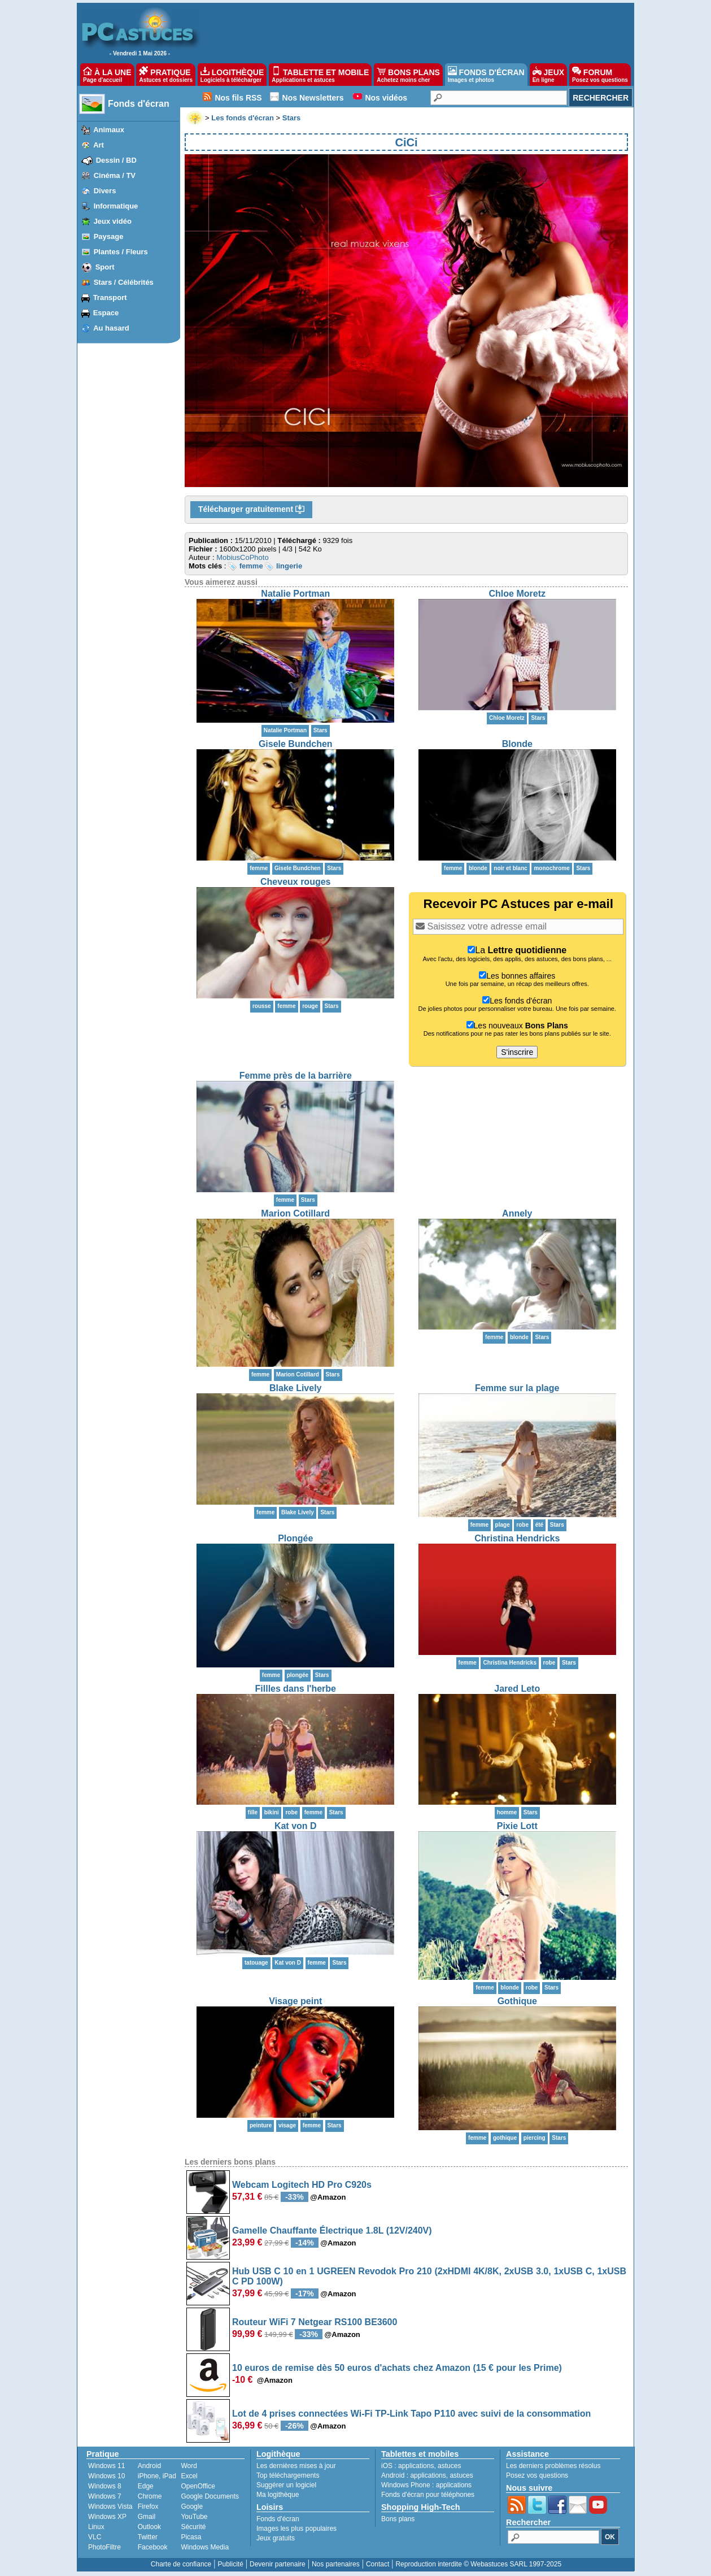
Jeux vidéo (113, 221)
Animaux (108, 129)
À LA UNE (107, 74)
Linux (96, 2527)
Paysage (109, 236)
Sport (105, 267)
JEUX (548, 74)
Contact (377, 2564)
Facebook (153, 2547)
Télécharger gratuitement (251, 510)
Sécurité (193, 2527)
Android (149, 2466)
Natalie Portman (295, 593)
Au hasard (111, 328)
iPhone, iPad (157, 2476)
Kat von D (295, 1826)
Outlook (149, 2527)
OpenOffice (198, 2486)
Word (189, 2466)
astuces (449, 2466)
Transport (110, 297)
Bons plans (398, 2519)
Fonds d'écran (138, 103)
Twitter (148, 2537)
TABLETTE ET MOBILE (320, 74)
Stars (320, 730)
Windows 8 (104, 2486)
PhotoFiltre (104, 2547)
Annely (517, 1213)
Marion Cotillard (295, 1213)
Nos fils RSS (238, 97)
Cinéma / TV (115, 175)
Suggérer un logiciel (286, 2485)
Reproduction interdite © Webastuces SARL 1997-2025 (478, 2564)
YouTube (194, 2517)
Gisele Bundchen (296, 744)
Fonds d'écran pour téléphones (427, 2495)
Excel (189, 2476)
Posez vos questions (537, 2475)
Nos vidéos (386, 97)
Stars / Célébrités (124, 282)
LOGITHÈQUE (232, 74)
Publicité (230, 2564)
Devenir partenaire (278, 2564)
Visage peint (295, 2001)
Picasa (191, 2537)
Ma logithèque (277, 2495)
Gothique (517, 2001)
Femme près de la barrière (295, 1075)
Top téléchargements (287, 2475)
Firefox (148, 2506)
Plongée (295, 1538)
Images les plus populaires (296, 2528)
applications (416, 2466)
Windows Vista (110, 2506)
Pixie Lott (517, 1826)
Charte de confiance (181, 2564)
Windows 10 (106, 2476)
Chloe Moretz (517, 593)
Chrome (150, 2496)
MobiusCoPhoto (242, 557)
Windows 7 (104, 2496)
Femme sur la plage (517, 1388)
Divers (105, 190)
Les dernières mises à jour (296, 2466)
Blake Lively (295, 1388)
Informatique (116, 206)
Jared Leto (517, 1688)
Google (192, 2506)
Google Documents (210, 2496)
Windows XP (107, 2517)
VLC (94, 2537)
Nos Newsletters (313, 97)
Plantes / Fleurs (121, 251)
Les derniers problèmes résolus (553, 2466)
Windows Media (205, 2547)
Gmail (146, 2517)
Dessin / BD (116, 160)
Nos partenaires (336, 2564)
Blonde (517, 744)
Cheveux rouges (295, 882)
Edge (146, 2486)
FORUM (600, 74)
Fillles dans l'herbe (295, 1688)
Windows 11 (106, 2466)
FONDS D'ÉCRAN (486, 74)
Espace (106, 313)
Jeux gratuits (275, 2538)
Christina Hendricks (517, 1538)
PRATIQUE (166, 74)
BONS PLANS (408, 74)
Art (98, 145)
